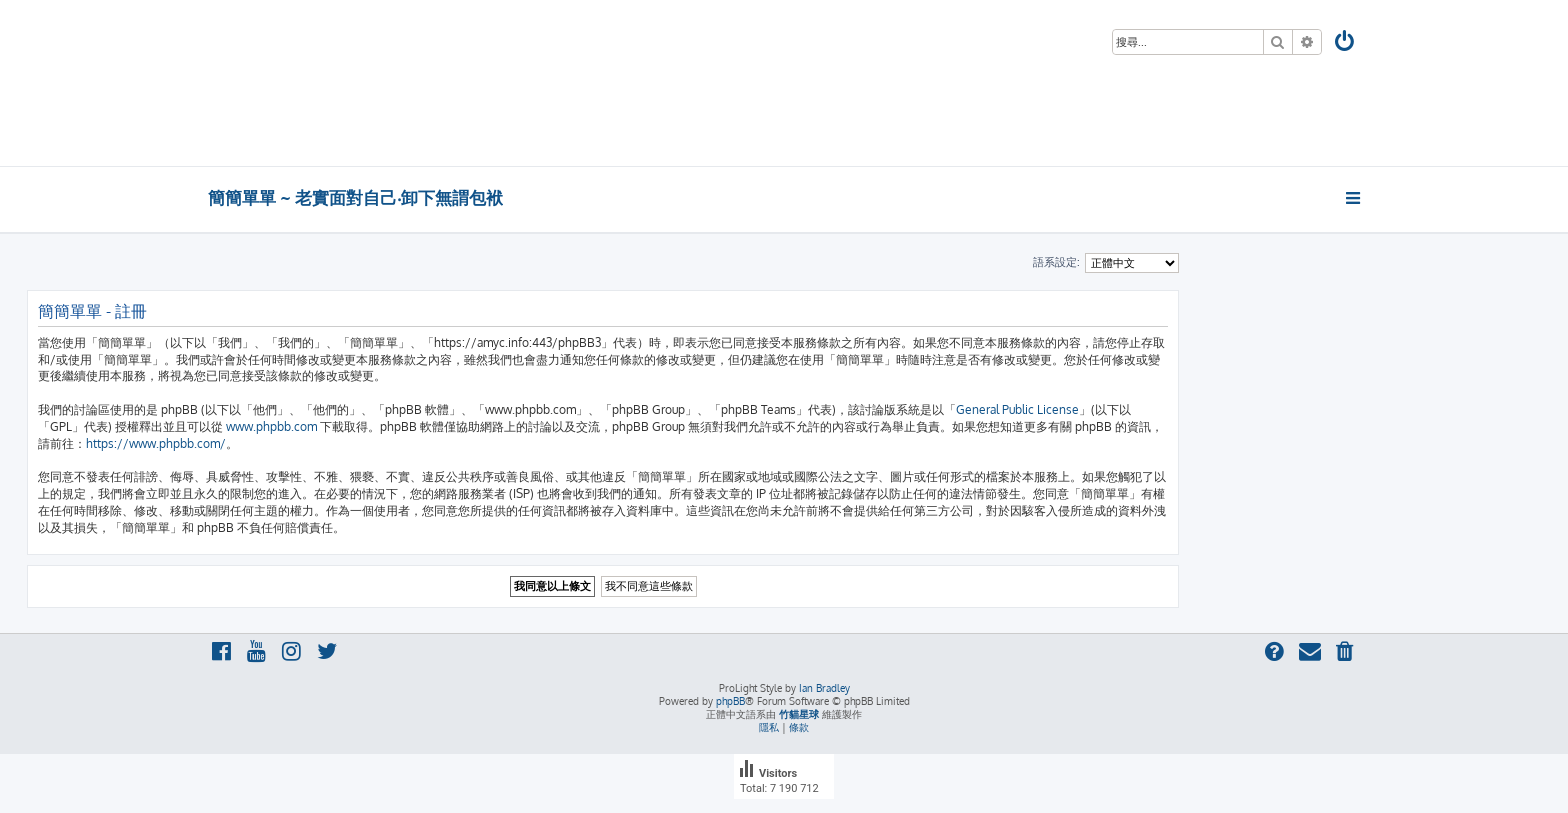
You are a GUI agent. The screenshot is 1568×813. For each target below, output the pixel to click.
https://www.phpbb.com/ (156, 443)
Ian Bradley (824, 688)
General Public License (1017, 409)
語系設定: (1056, 262)
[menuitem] (1346, 43)
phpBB (730, 701)
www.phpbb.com (271, 426)
